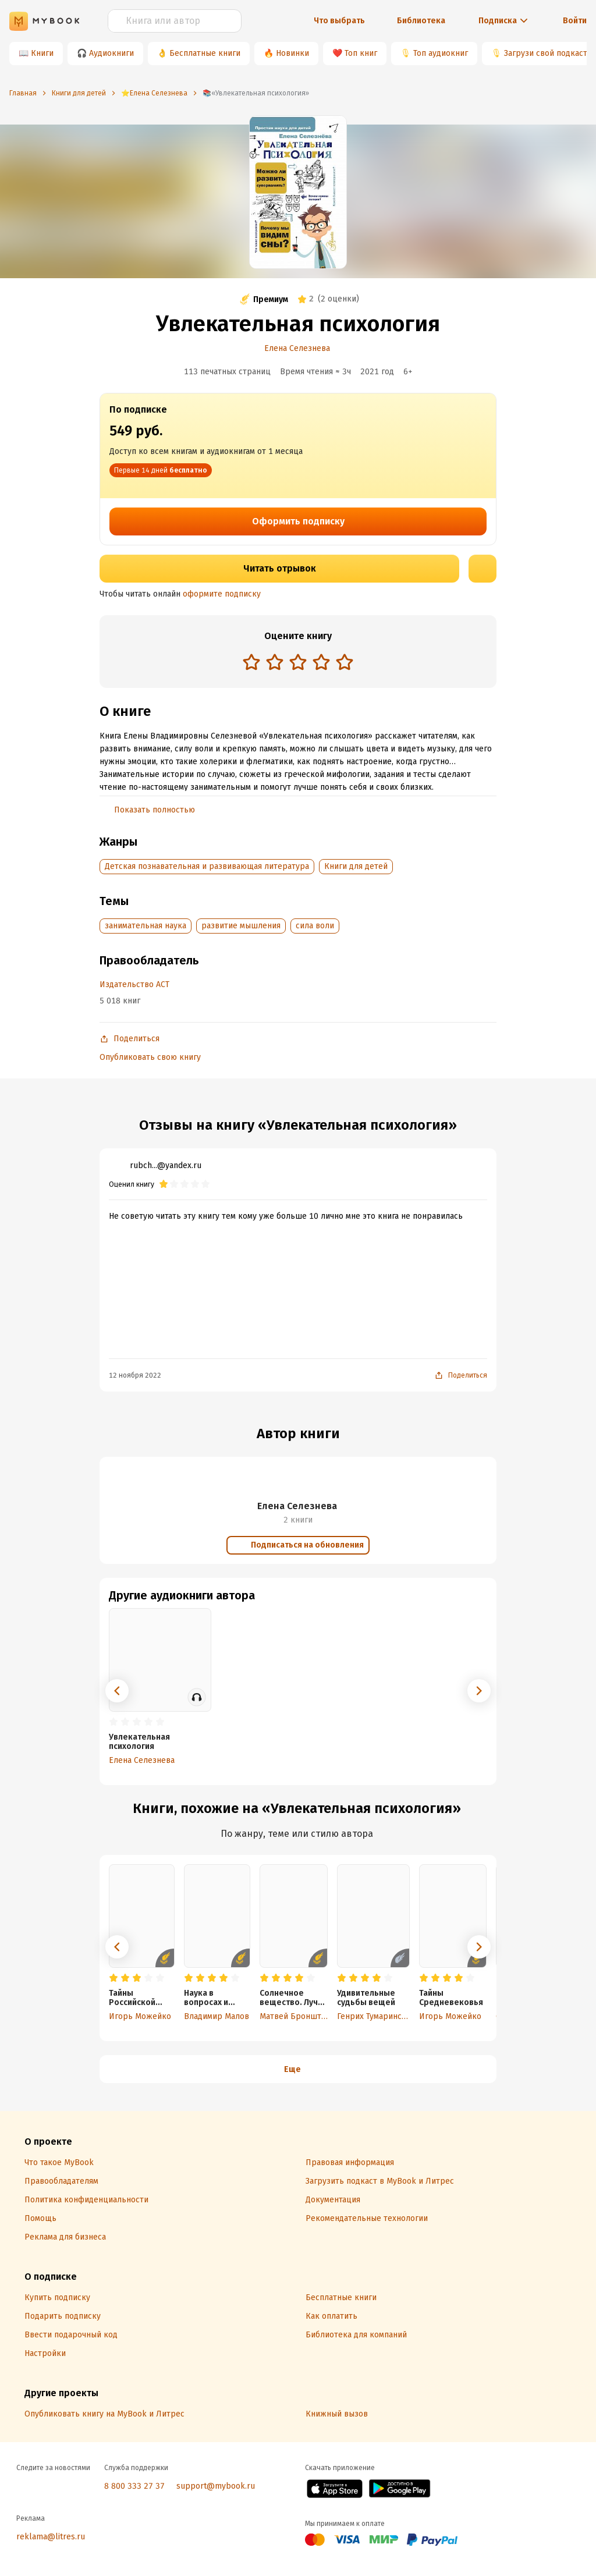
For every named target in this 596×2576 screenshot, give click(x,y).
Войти (575, 21)
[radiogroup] (298, 663)
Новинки (292, 53)
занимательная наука (145, 926)
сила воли (315, 926)
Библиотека (421, 21)
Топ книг (361, 53)
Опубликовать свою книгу (150, 1057)
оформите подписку (222, 594)
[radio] (251, 661)
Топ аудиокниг (440, 53)
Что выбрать (339, 21)
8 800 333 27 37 (134, 2486)
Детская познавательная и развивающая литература (207, 866)
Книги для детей (356, 866)
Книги (42, 53)
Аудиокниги (111, 53)
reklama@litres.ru (50, 2537)
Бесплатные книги (204, 53)
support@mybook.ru (215, 2486)
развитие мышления (241, 926)
